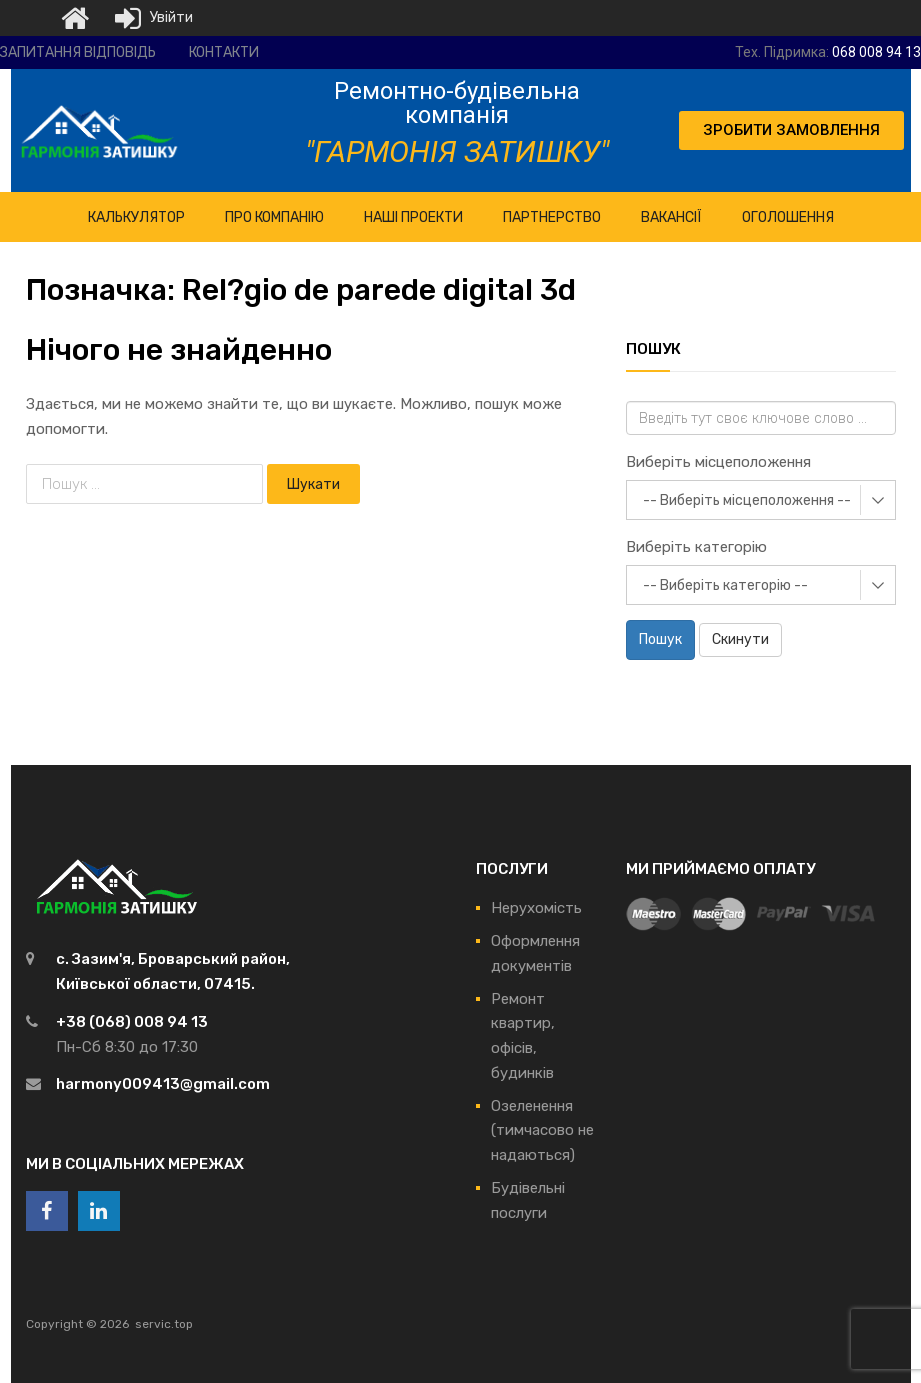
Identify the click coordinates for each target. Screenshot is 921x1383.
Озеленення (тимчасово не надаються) (542, 1131)
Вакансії (671, 217)
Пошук (660, 639)
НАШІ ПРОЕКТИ (413, 217)
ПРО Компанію (274, 217)
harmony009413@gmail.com (163, 1084)
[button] (791, 130)
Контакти (224, 52)
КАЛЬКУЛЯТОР (136, 217)
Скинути (740, 639)
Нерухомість (536, 908)
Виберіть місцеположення (718, 462)
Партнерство (552, 217)
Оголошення (788, 217)
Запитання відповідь (78, 52)
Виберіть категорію (696, 547)
